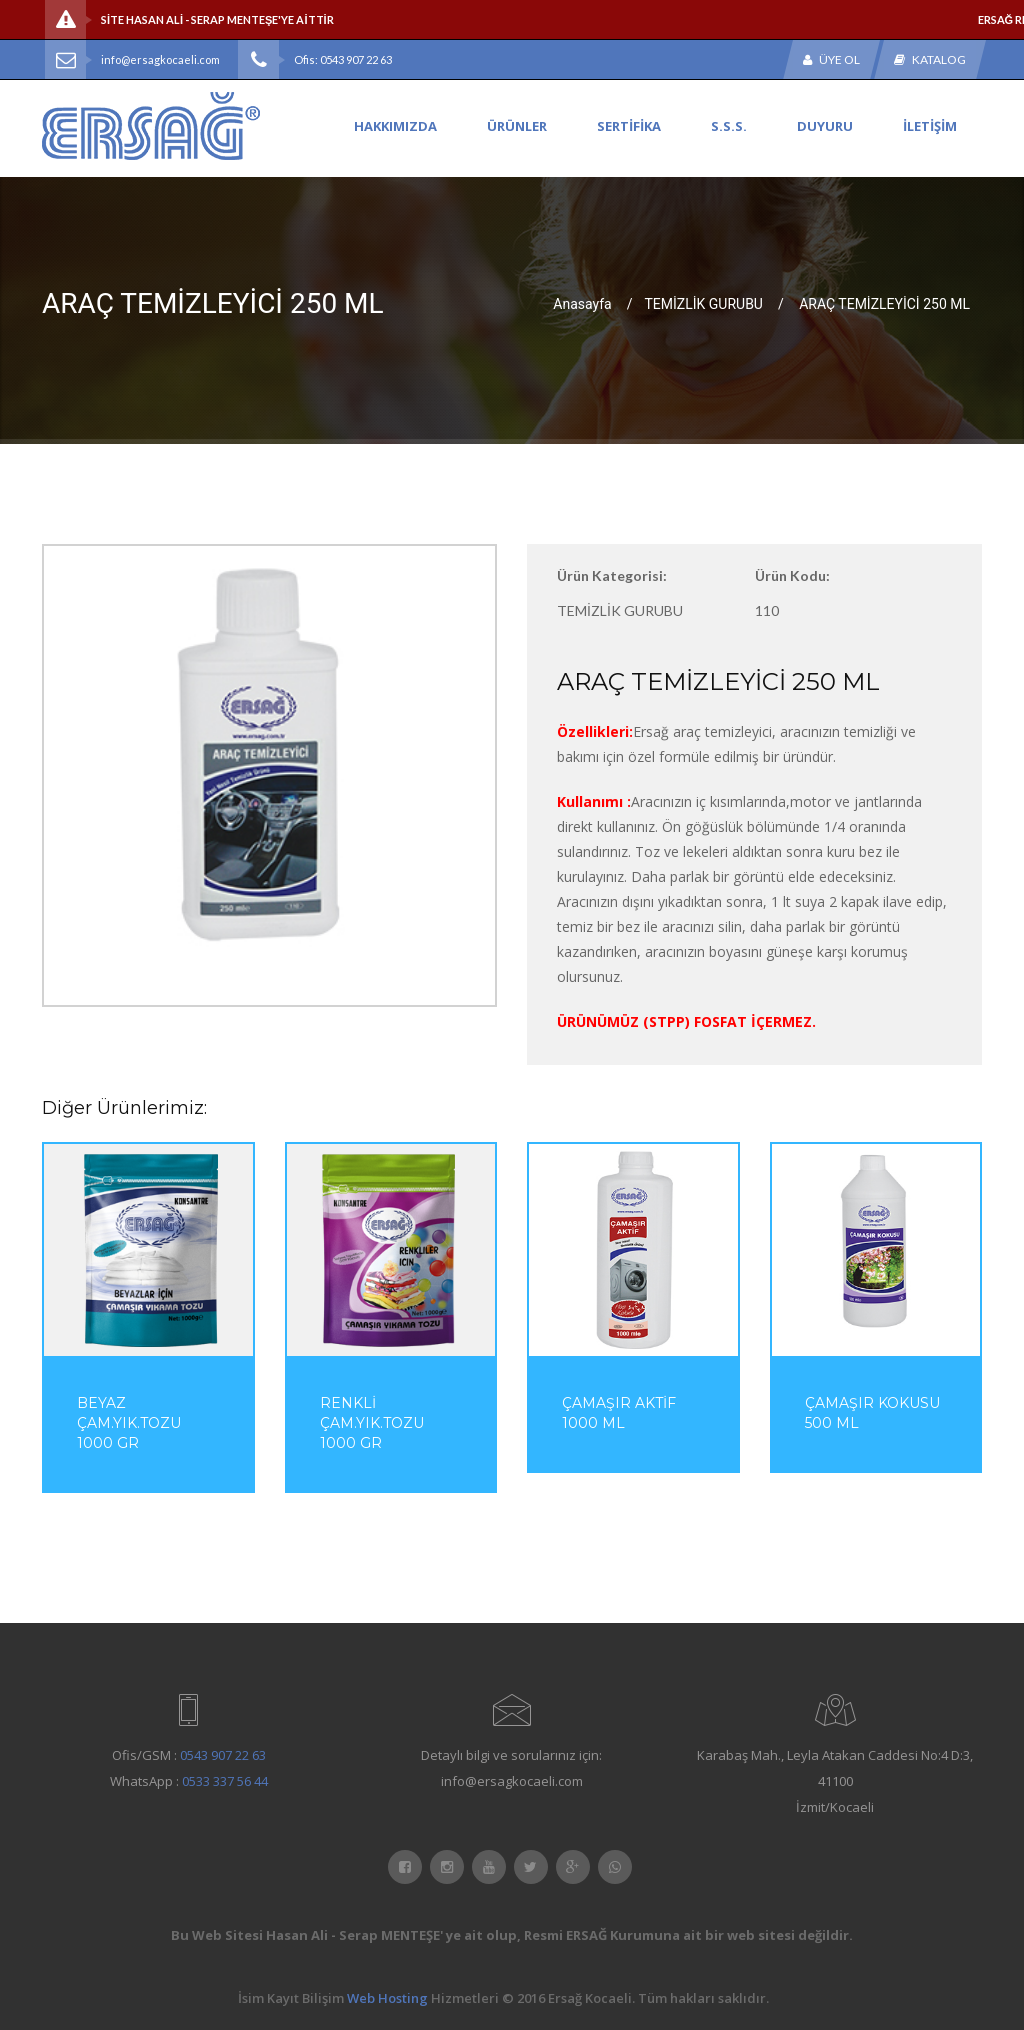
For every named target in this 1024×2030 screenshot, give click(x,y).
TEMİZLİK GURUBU (703, 303)
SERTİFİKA (629, 126)
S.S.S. (729, 126)
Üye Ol (831, 59)
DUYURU (825, 126)
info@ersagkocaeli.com (160, 59)
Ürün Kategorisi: (612, 575)
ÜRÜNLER (517, 126)
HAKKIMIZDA (395, 126)
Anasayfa (582, 303)
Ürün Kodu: (792, 575)
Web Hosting (387, 1998)
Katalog (930, 59)
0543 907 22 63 (223, 1755)
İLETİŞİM (930, 126)
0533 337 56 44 (225, 1781)
